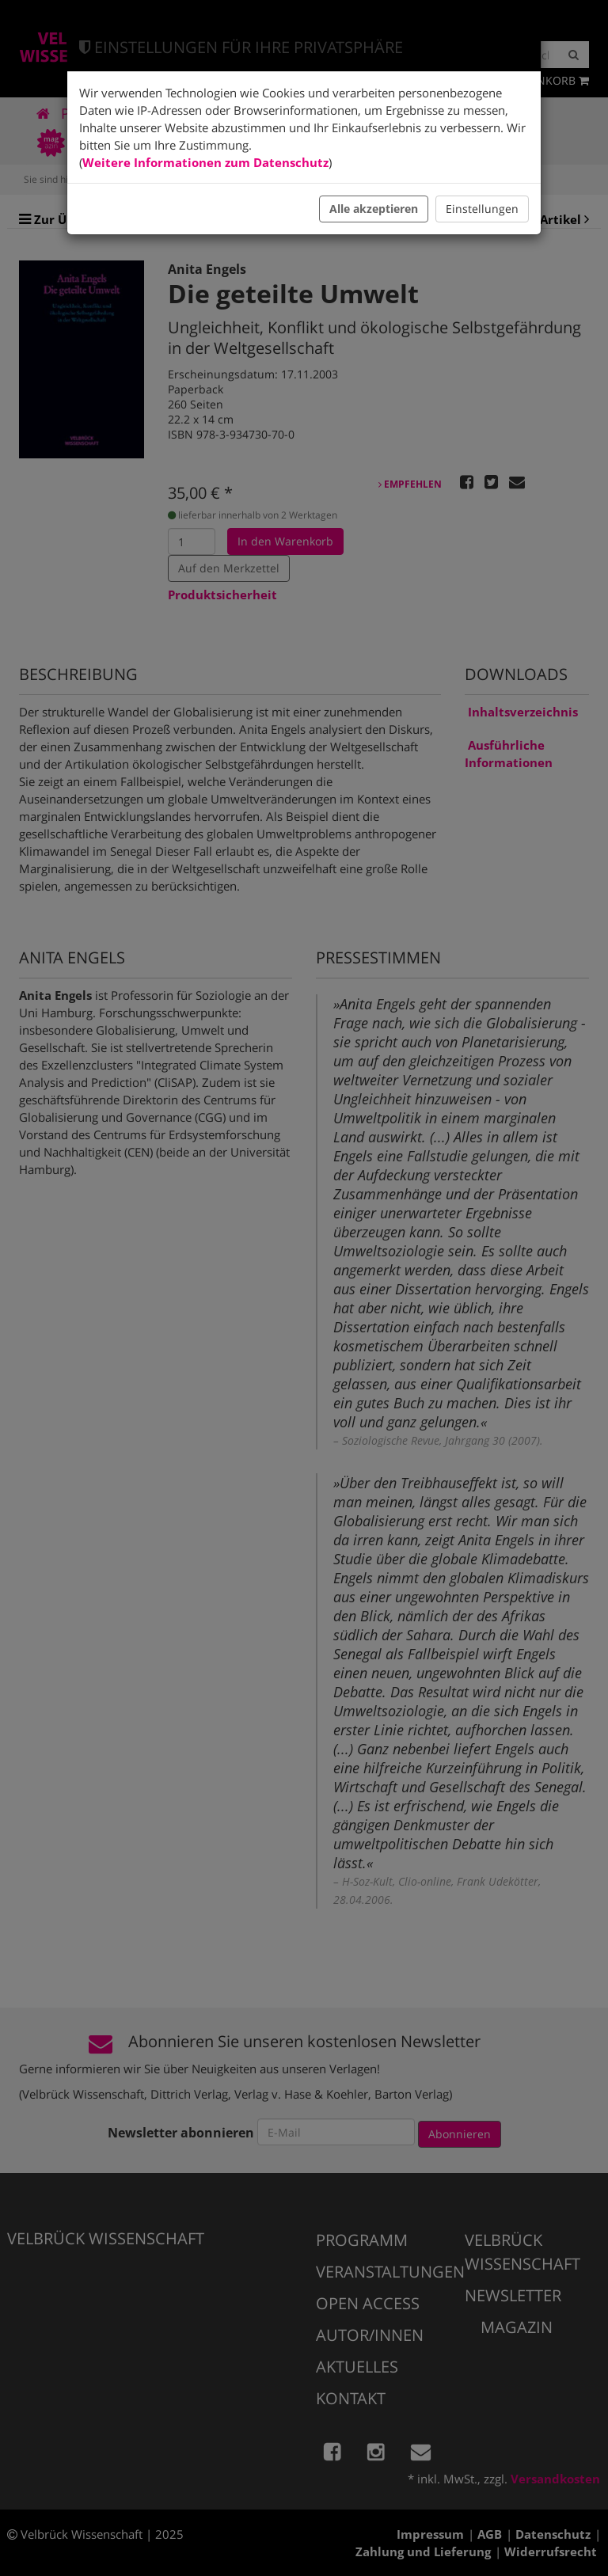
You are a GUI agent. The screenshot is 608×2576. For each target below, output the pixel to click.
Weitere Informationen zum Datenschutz (205, 162)
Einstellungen (482, 208)
